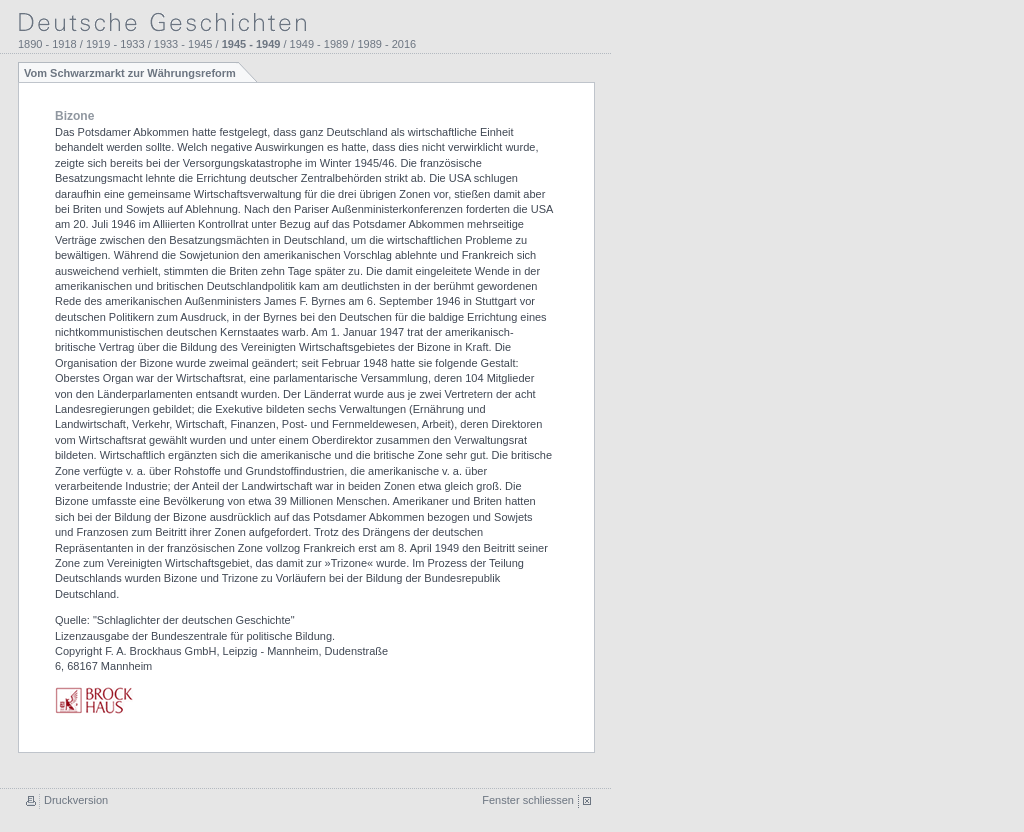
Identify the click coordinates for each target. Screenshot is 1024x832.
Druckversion (76, 800)
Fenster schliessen (528, 800)
